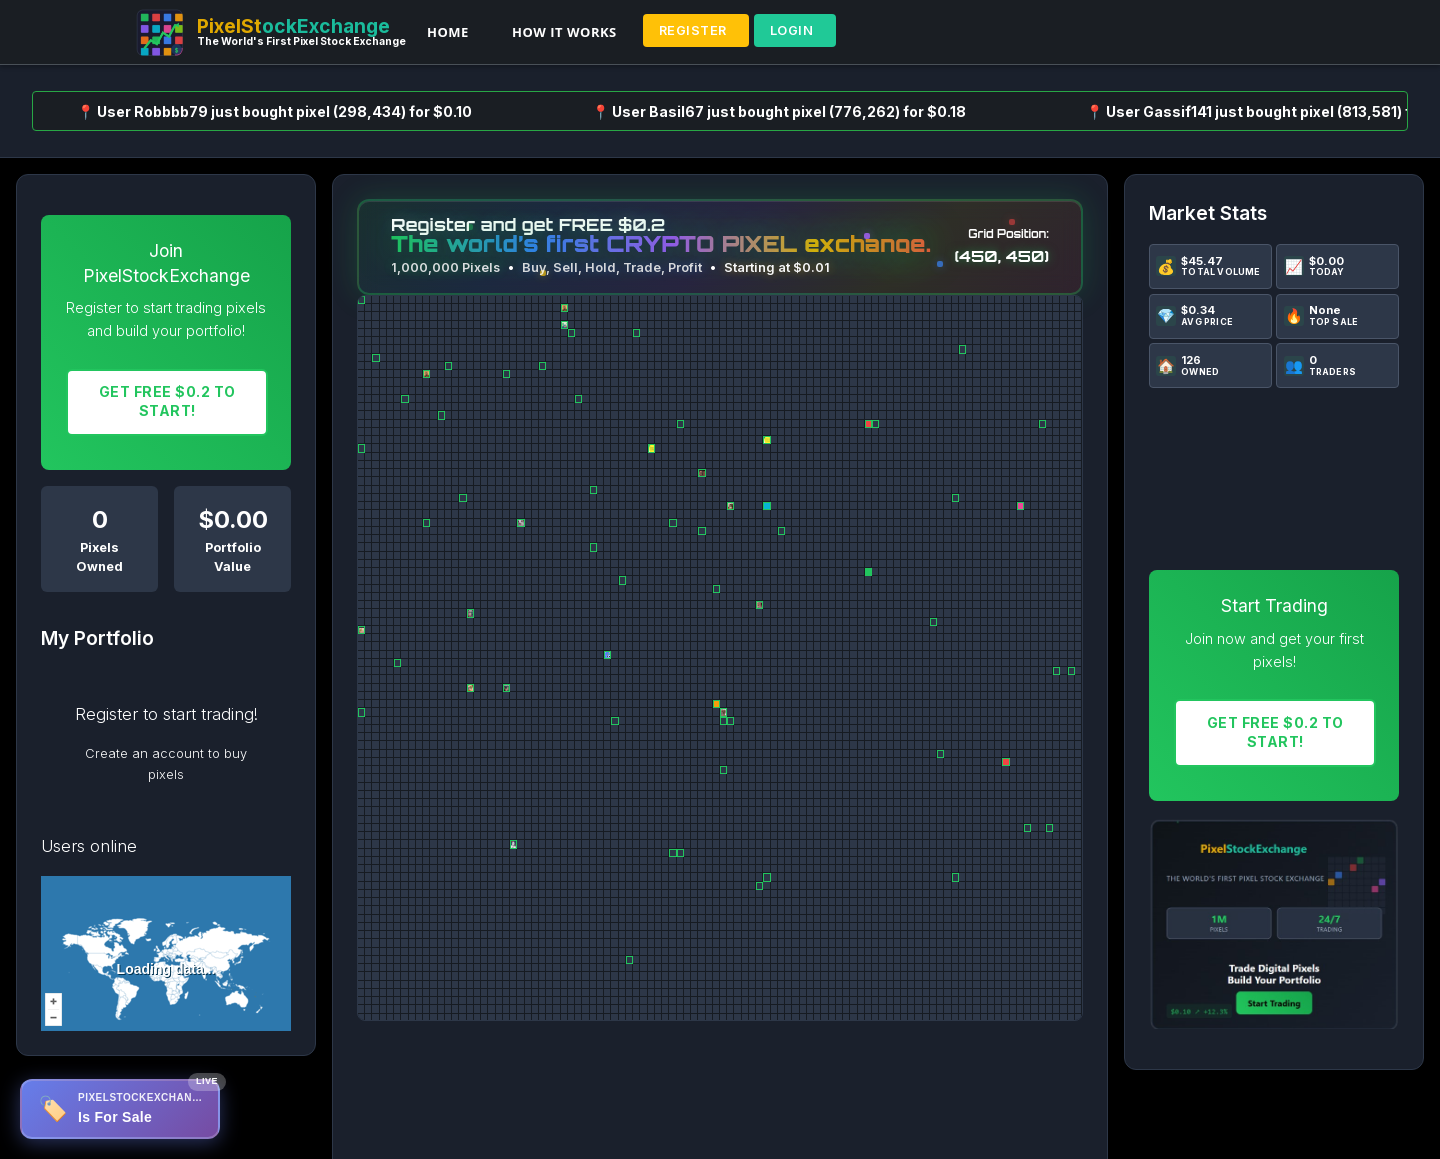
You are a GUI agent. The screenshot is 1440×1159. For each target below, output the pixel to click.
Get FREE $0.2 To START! (167, 401)
